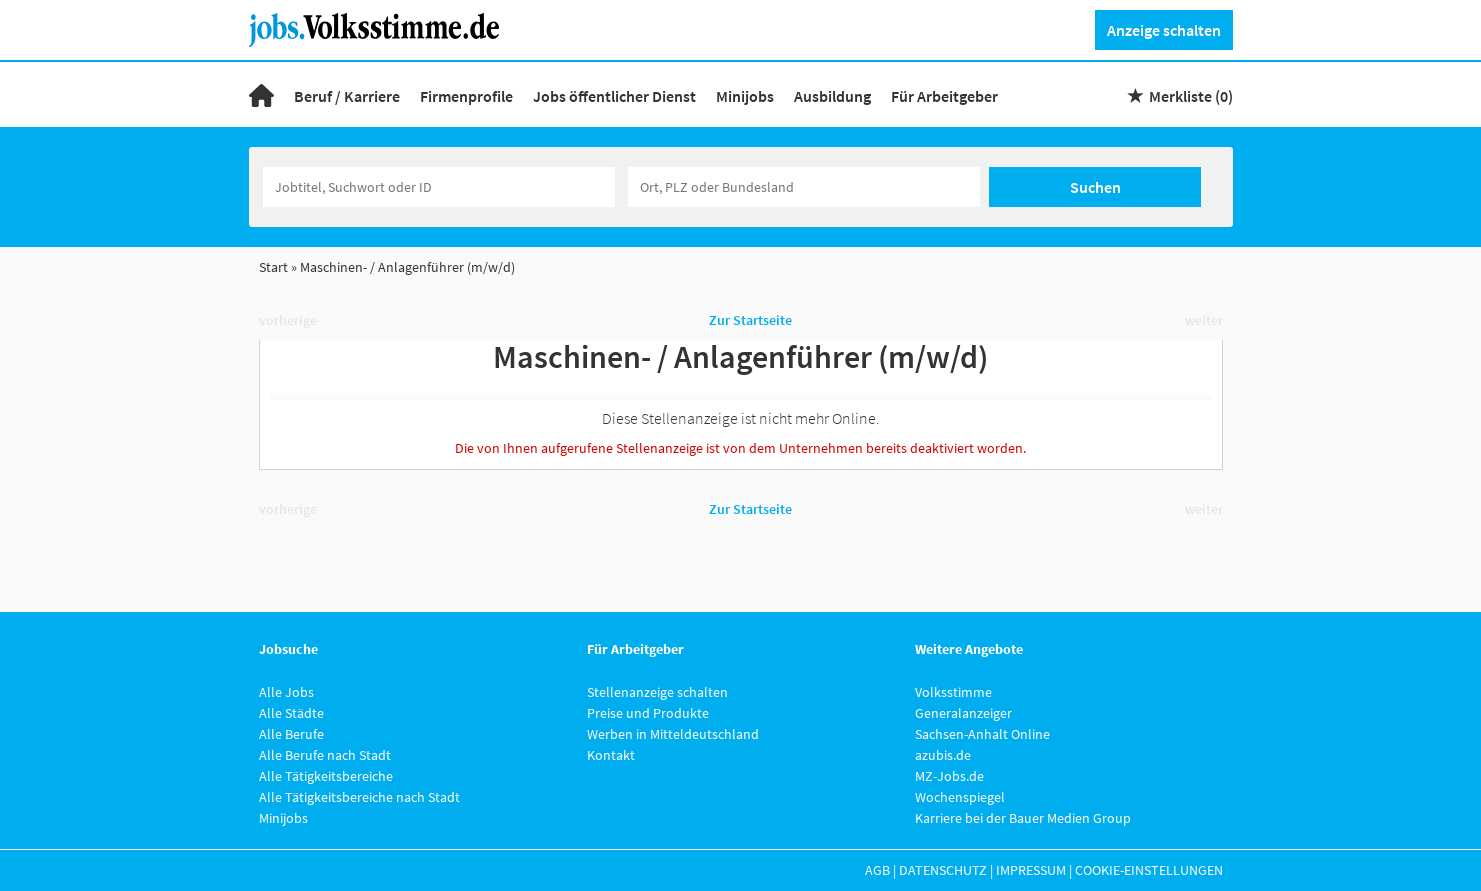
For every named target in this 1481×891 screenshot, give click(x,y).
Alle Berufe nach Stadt (325, 755)
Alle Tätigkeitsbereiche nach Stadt (359, 797)
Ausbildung (832, 96)
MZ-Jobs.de (949, 776)
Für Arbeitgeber (944, 96)
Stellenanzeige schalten (657, 692)
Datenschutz (943, 870)
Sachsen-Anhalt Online (982, 734)
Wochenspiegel (960, 797)
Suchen (1095, 187)
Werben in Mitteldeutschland (673, 734)
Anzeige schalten (1164, 30)
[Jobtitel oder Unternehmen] (439, 187)
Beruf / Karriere (347, 96)
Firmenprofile (466, 96)
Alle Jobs (286, 692)
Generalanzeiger (963, 713)
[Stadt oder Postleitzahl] (804, 187)
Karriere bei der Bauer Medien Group (1023, 818)
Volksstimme (953, 692)
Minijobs (745, 96)
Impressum (1031, 870)
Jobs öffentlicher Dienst (614, 96)
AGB (877, 870)
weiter (1204, 320)
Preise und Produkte (648, 713)
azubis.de (943, 755)
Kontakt (611, 755)
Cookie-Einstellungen (1149, 870)
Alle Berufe (291, 734)
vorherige (288, 320)
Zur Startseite (750, 320)
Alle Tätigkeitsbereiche (326, 776)
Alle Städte (291, 713)
